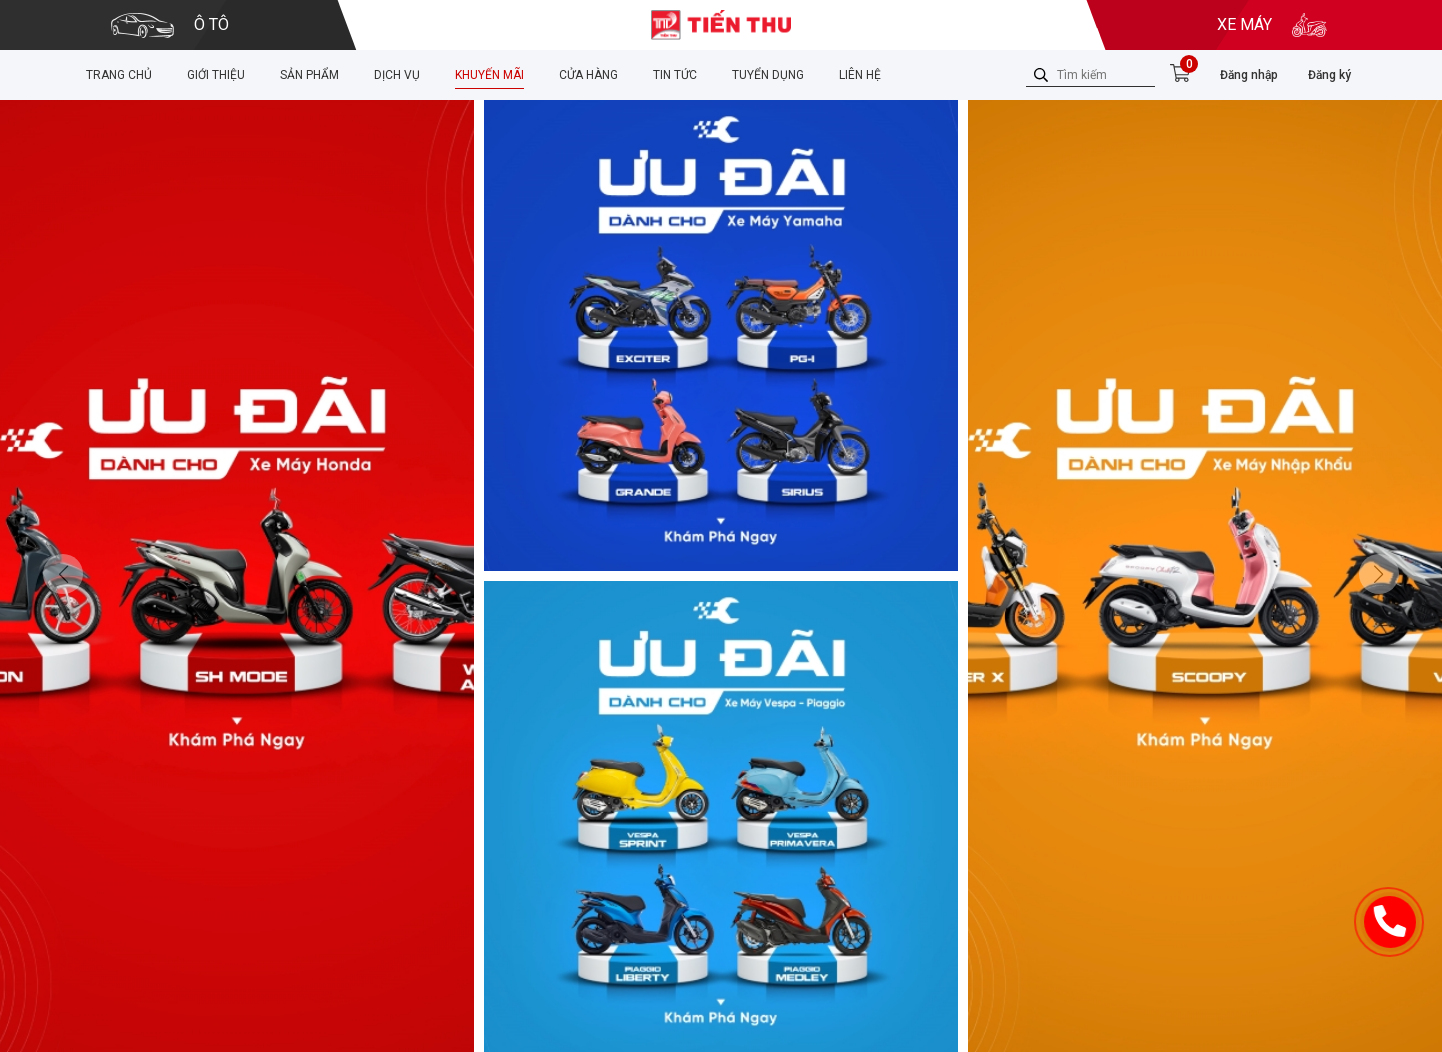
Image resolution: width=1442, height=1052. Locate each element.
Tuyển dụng (768, 75)
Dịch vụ (397, 75)
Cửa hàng (588, 75)
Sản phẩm (309, 75)
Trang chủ (119, 75)
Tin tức (675, 75)
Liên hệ (860, 75)
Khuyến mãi (489, 75)
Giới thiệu (216, 75)
